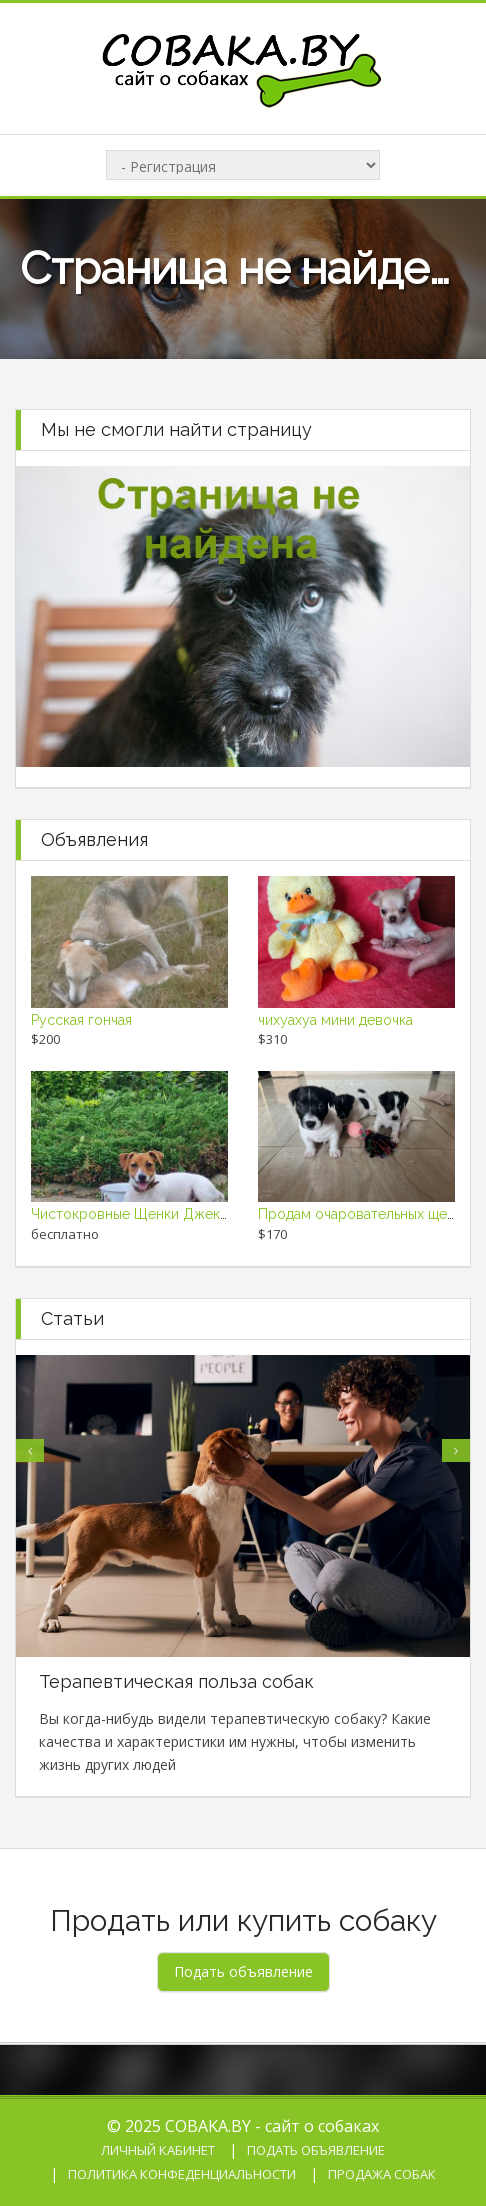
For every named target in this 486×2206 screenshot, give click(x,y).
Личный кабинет (158, 2150)
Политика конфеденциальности (182, 2174)
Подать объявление (316, 2150)
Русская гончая (81, 1020)
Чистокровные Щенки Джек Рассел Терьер (176, 1214)
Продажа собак (382, 2174)
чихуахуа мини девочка (335, 1020)
